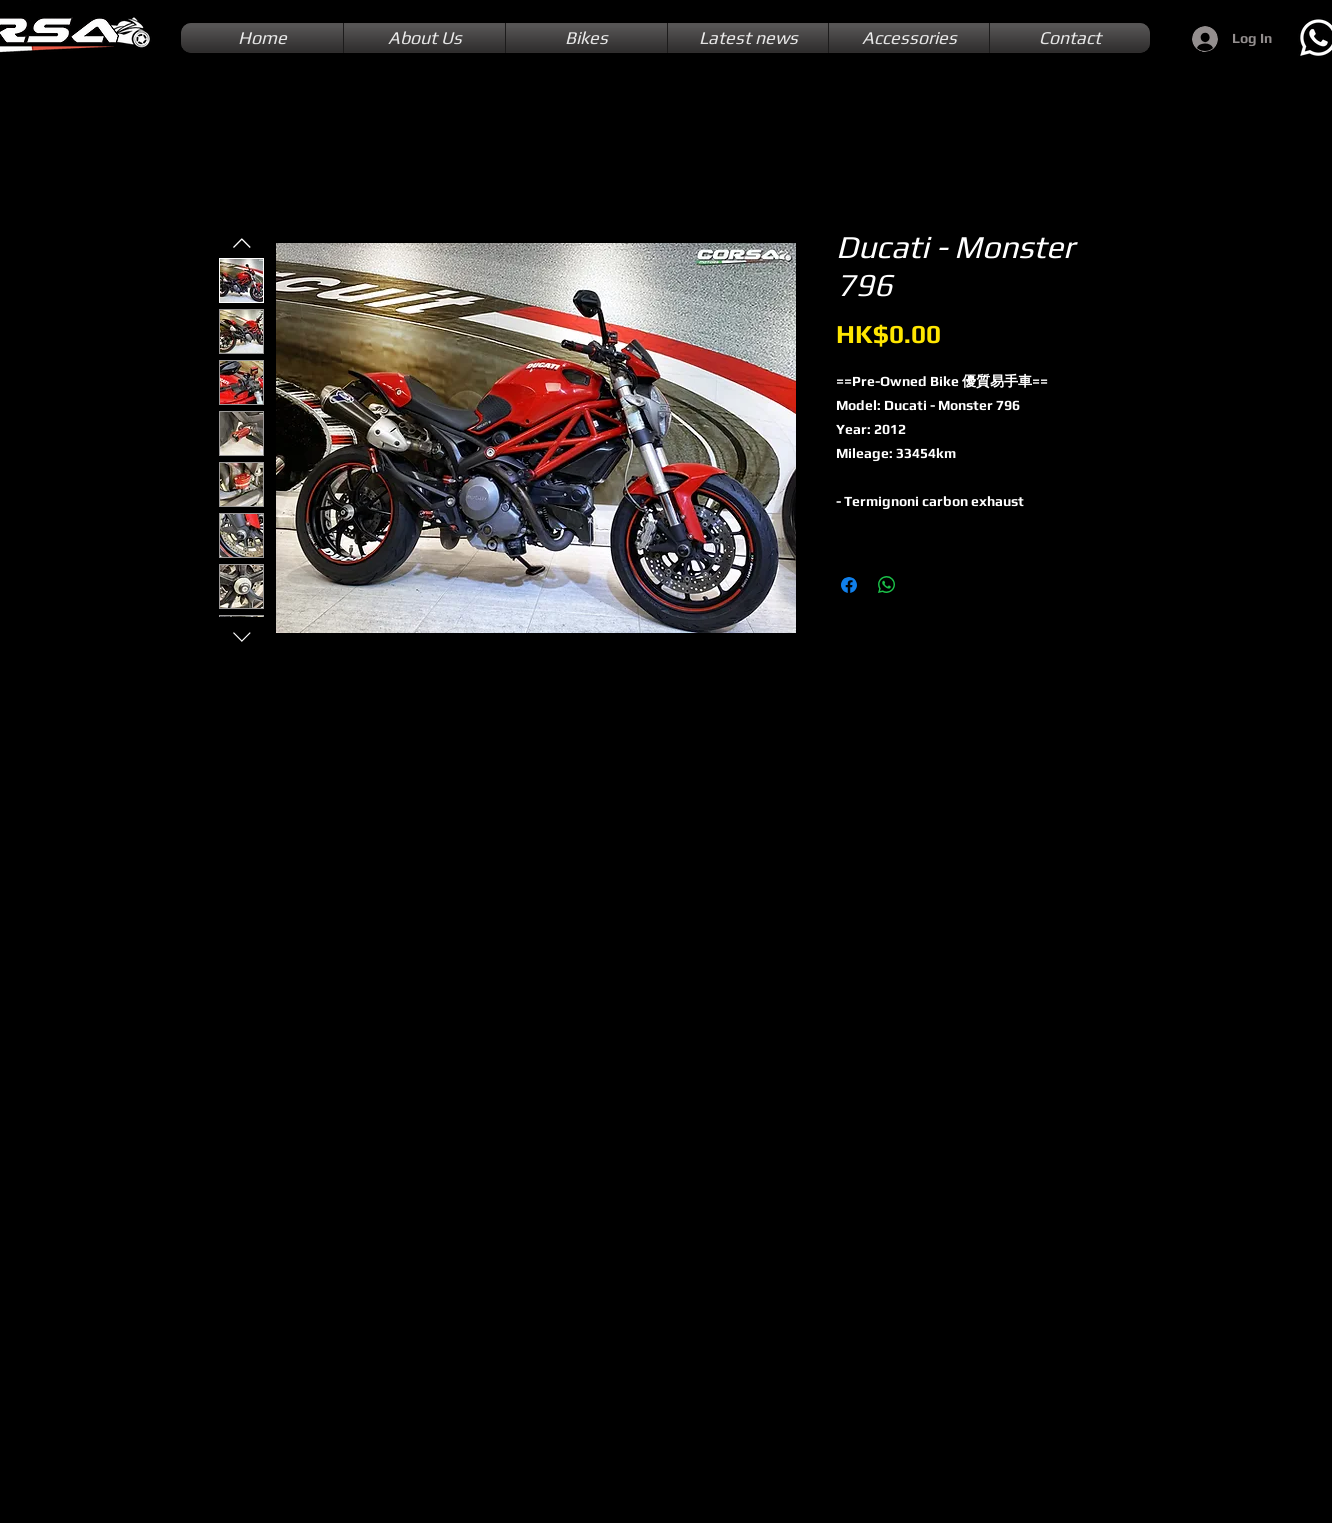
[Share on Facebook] (849, 585)
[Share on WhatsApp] (887, 585)
